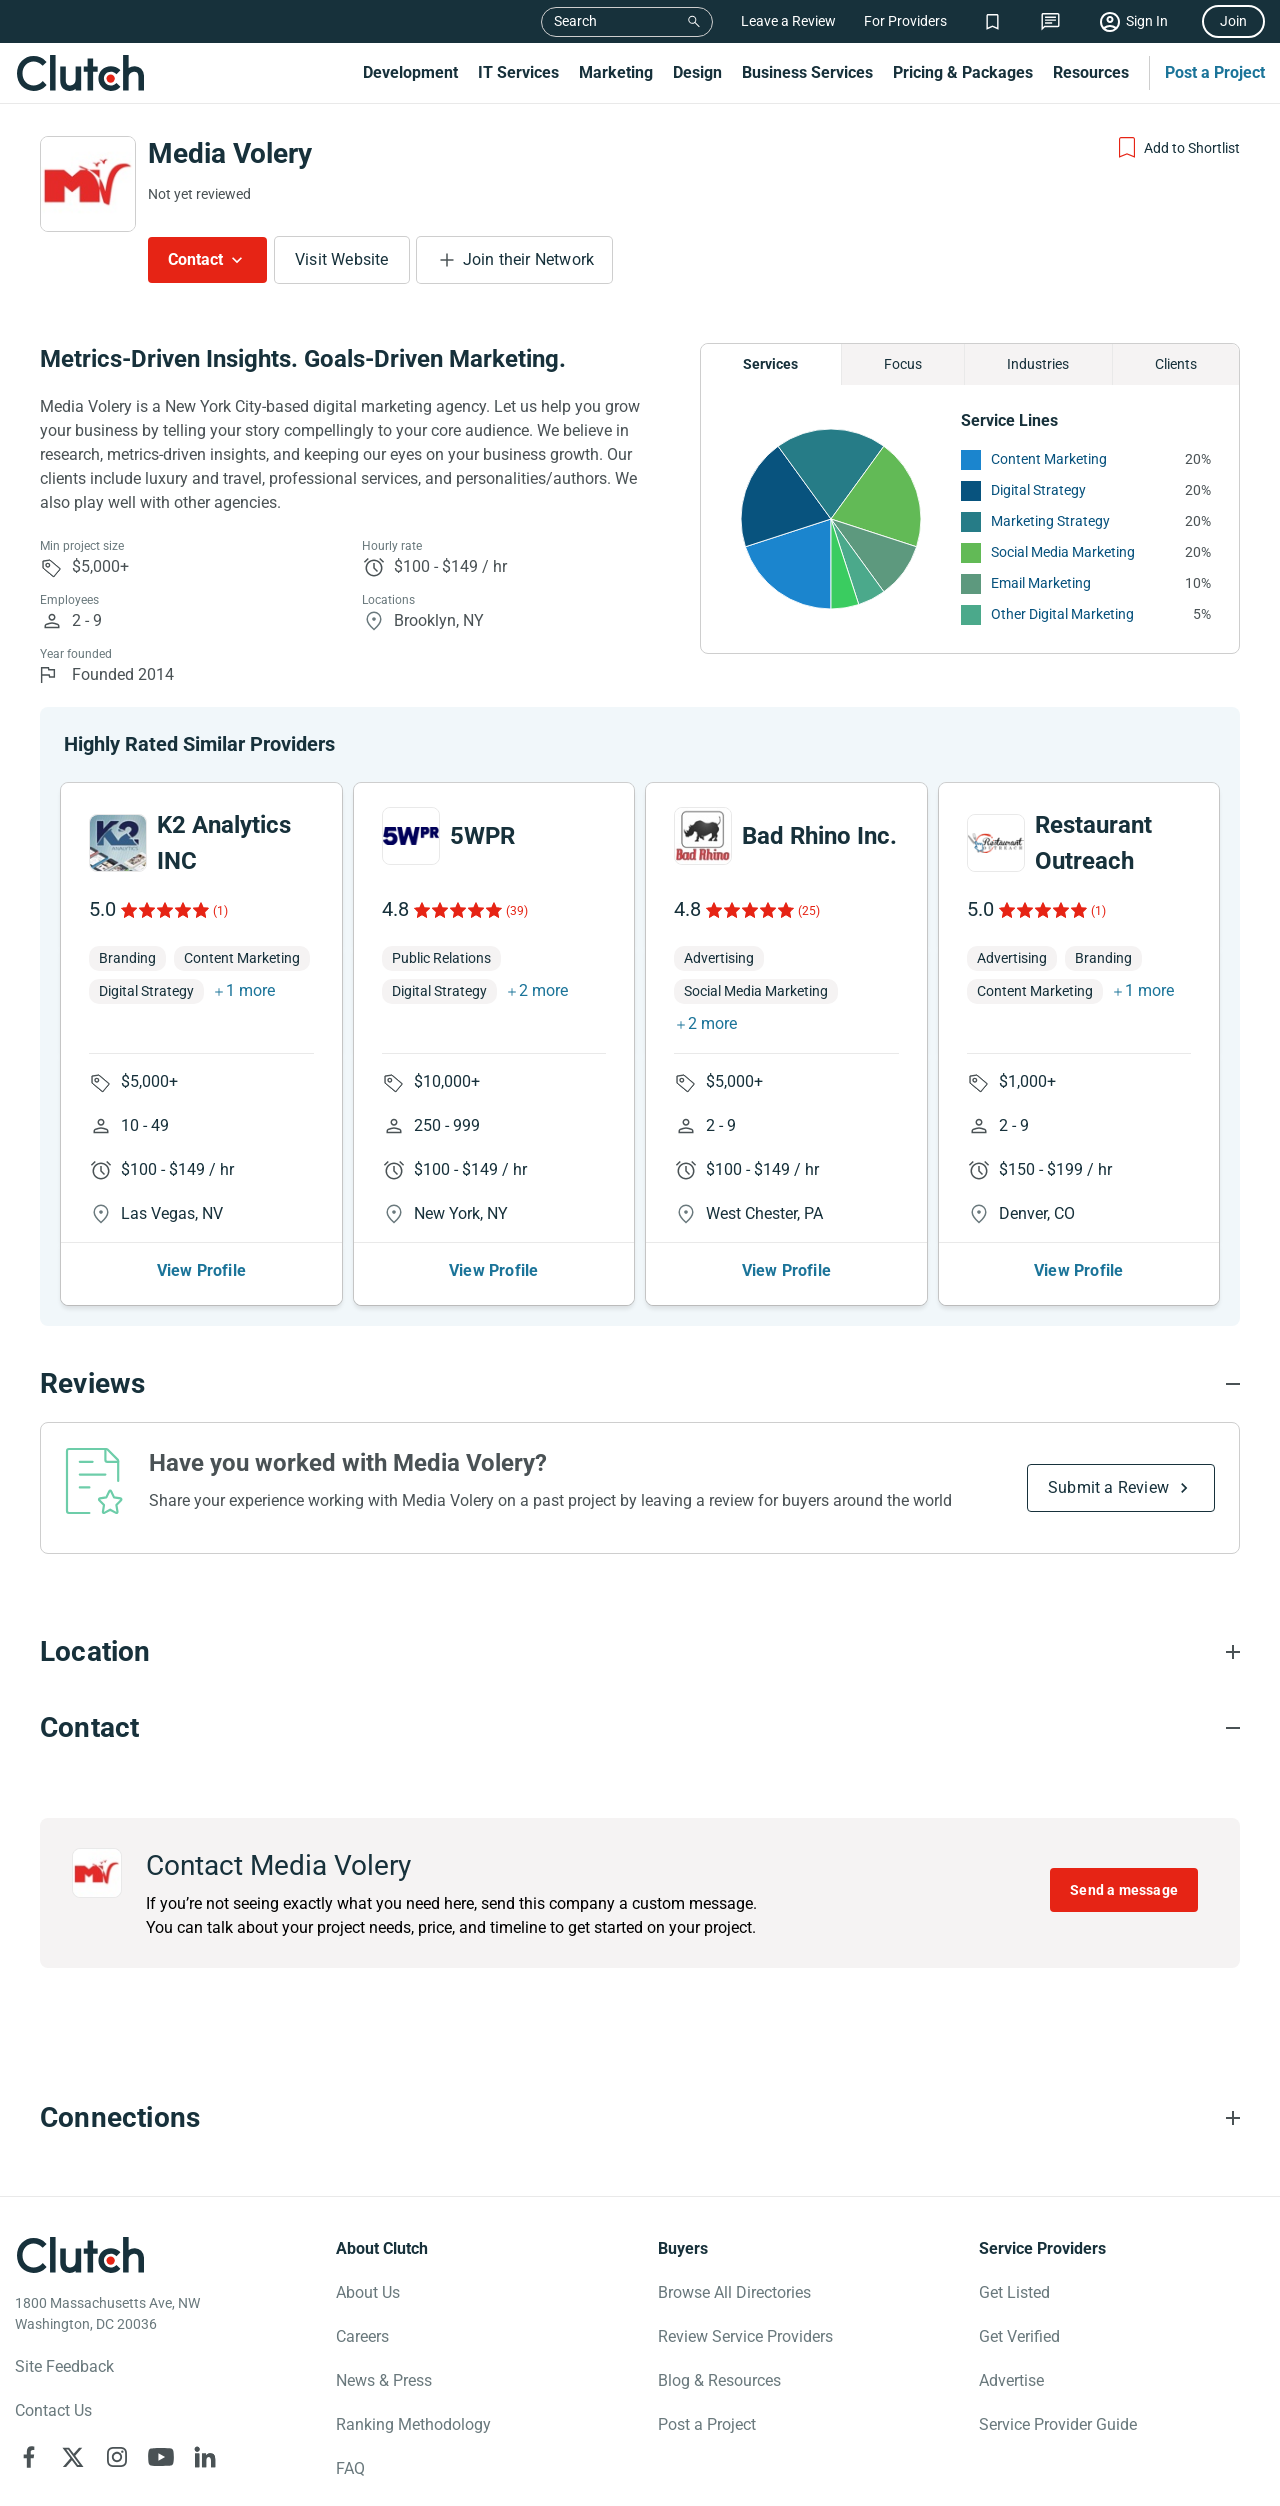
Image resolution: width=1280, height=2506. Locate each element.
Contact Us (53, 2410)
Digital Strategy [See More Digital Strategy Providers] (1038, 490)
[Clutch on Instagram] (117, 2457)
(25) (809, 911)
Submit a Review (1108, 1487)
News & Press (384, 2380)
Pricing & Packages (963, 72)
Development (410, 72)
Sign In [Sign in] (1147, 21)
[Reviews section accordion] (640, 1384)
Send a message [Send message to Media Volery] (1124, 1890)
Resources (1091, 72)
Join (1233, 21)
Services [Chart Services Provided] (770, 364)
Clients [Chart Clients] (1176, 364)
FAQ (350, 2468)
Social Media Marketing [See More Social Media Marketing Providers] (1063, 552)
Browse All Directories (734, 2292)
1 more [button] (250, 990)
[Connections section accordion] (640, 2118)
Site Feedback (64, 2366)
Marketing (616, 72)
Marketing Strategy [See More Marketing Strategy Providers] (1050, 521)
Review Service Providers (745, 2336)
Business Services (807, 72)
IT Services (518, 72)
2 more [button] (543, 990)
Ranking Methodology (413, 2424)
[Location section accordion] (640, 1652)
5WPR (482, 836)
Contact (195, 259)
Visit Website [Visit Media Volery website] (342, 259)
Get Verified (1019, 2336)
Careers (362, 2336)
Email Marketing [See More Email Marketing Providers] (1041, 583)
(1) (220, 911)
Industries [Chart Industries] (1038, 364)
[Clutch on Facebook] (29, 2457)
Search (575, 21)
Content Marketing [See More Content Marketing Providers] (1049, 459)
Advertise (1011, 2380)
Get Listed (1014, 2292)
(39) (517, 911)
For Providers (905, 21)
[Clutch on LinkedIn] (205, 2457)
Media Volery (230, 153)
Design (697, 72)
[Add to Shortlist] (1177, 148)
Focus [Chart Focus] (903, 364)
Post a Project (1215, 72)
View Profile (201, 1270)
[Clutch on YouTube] (161, 2457)
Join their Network (529, 259)
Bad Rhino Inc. (819, 836)
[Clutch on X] (73, 2457)
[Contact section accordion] (640, 1728)
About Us (368, 2292)
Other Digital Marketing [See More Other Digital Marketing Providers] (1062, 614)
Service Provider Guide (1058, 2424)
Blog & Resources (719, 2380)
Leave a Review (788, 21)
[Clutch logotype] (80, 2255)
